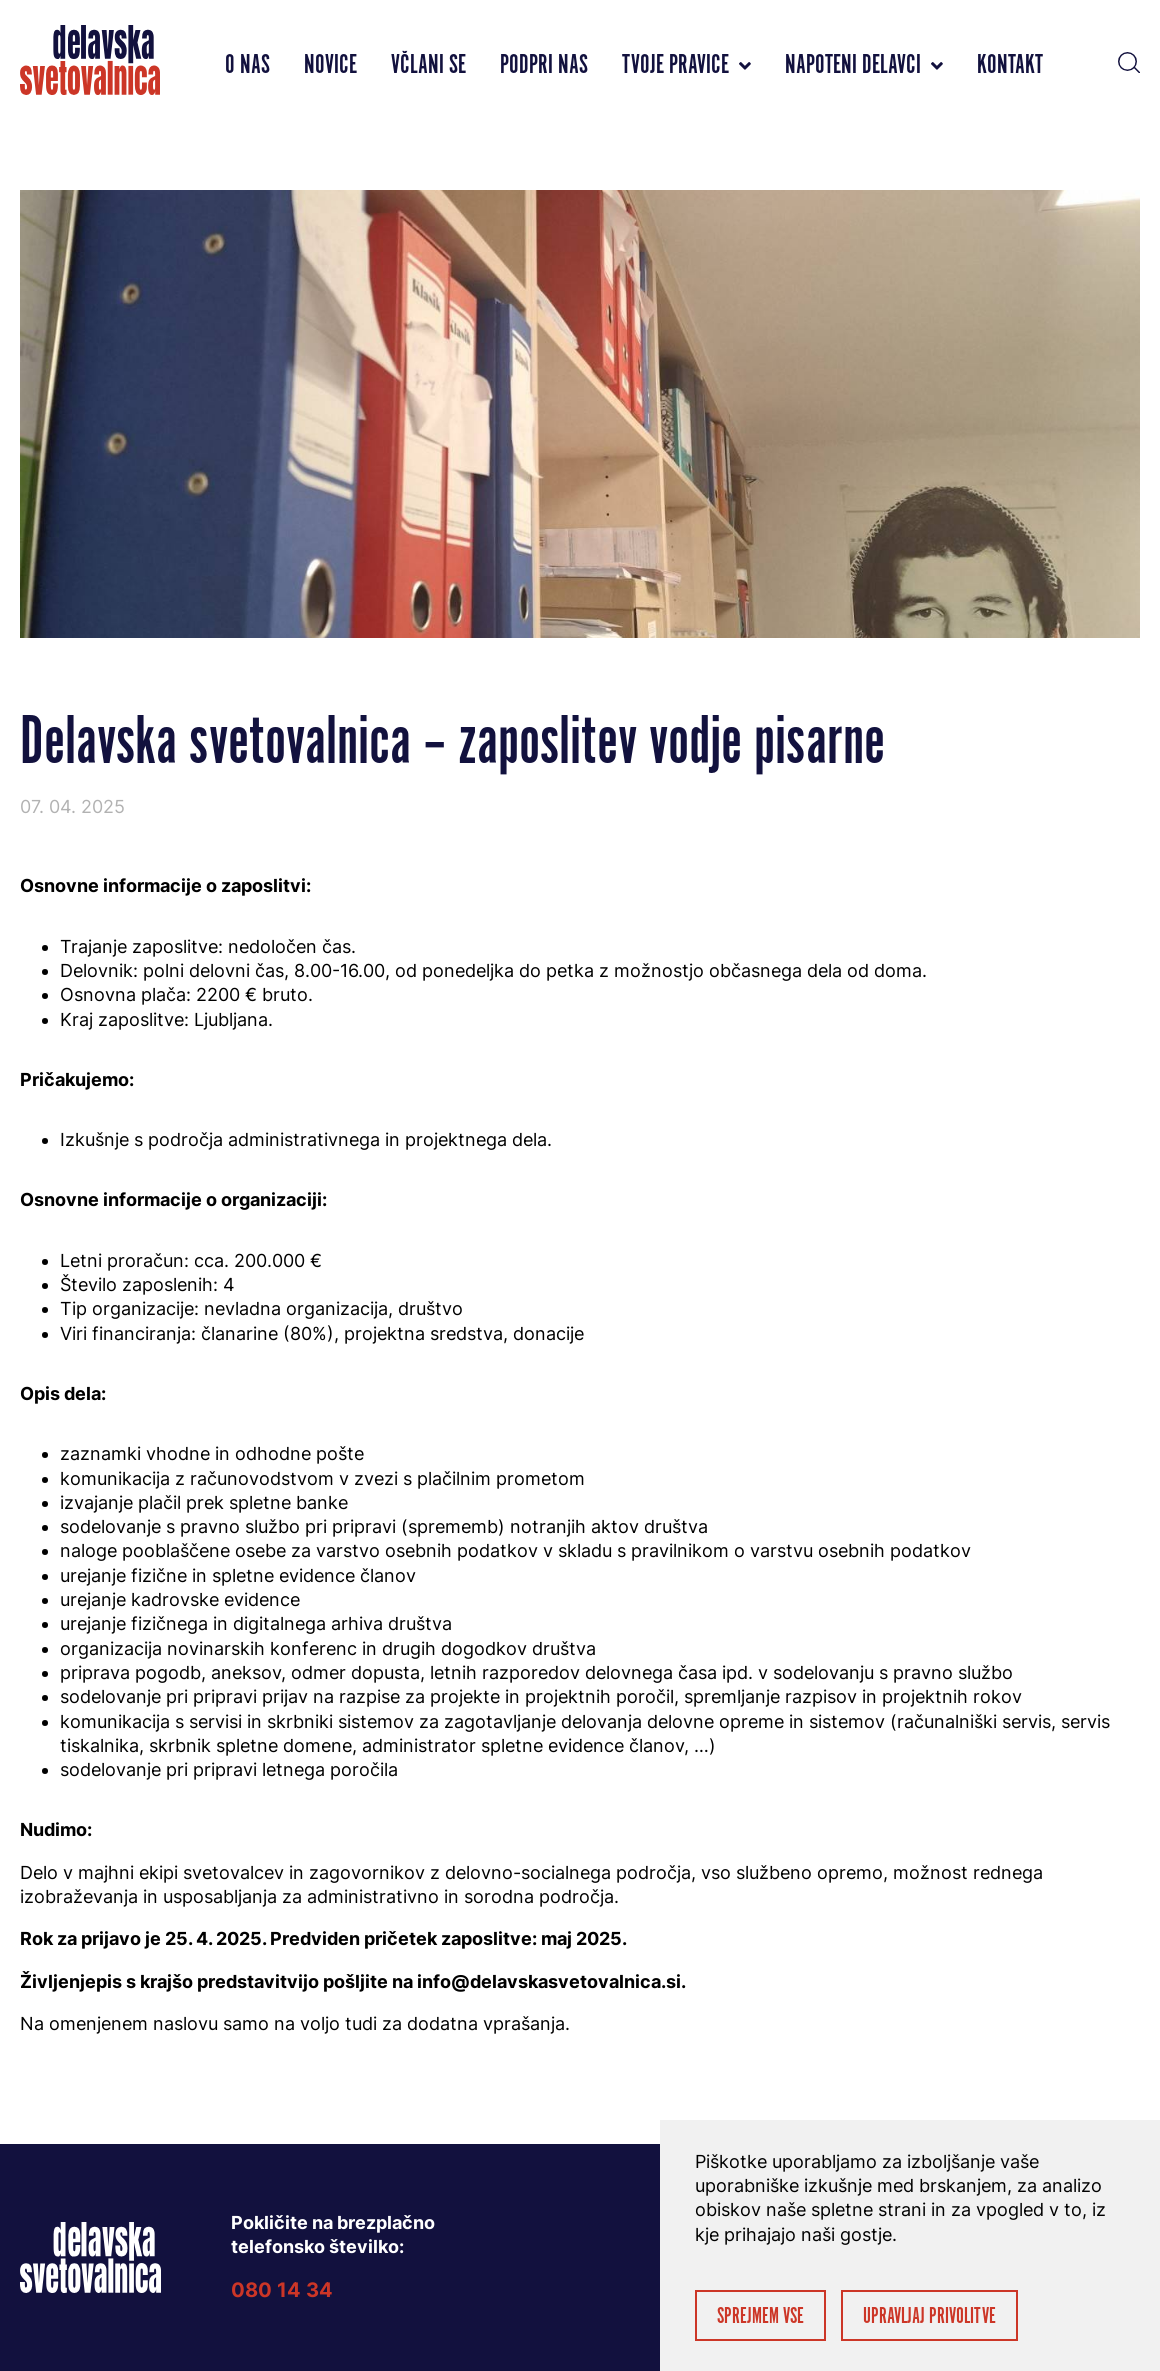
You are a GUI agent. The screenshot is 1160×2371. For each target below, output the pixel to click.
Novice (330, 65)
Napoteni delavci (864, 65)
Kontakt (1010, 65)
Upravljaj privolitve (929, 2317)
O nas (247, 65)
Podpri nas (544, 65)
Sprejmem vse (760, 2317)
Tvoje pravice (686, 65)
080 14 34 (282, 2290)
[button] (1129, 60)
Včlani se (428, 65)
